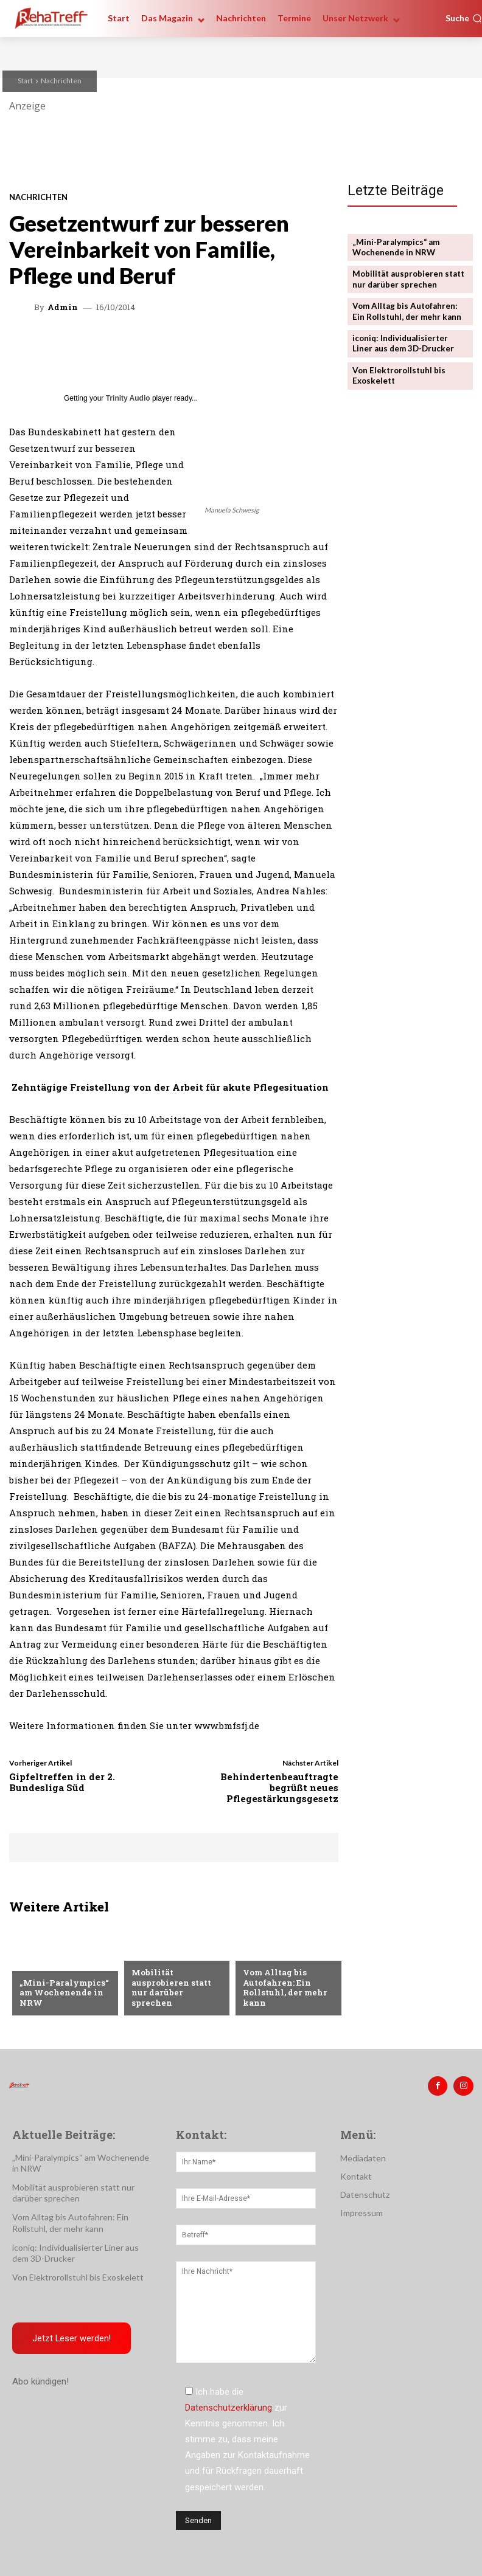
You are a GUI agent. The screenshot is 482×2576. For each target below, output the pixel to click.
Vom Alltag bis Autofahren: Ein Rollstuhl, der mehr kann (284, 1988)
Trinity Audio (128, 398)
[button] (463, 18)
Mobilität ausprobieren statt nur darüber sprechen (176, 1993)
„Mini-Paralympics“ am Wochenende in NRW (62, 1993)
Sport (32, 1964)
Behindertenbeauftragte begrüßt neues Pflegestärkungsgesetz (279, 1787)
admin (62, 307)
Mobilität (263, 1954)
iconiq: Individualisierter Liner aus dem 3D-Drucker (402, 341)
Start (25, 80)
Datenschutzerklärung (228, 2406)
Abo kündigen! (40, 2380)
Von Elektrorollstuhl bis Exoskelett (78, 2276)
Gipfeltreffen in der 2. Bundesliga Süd (62, 1782)
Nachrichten (61, 80)
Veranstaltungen (168, 1964)
